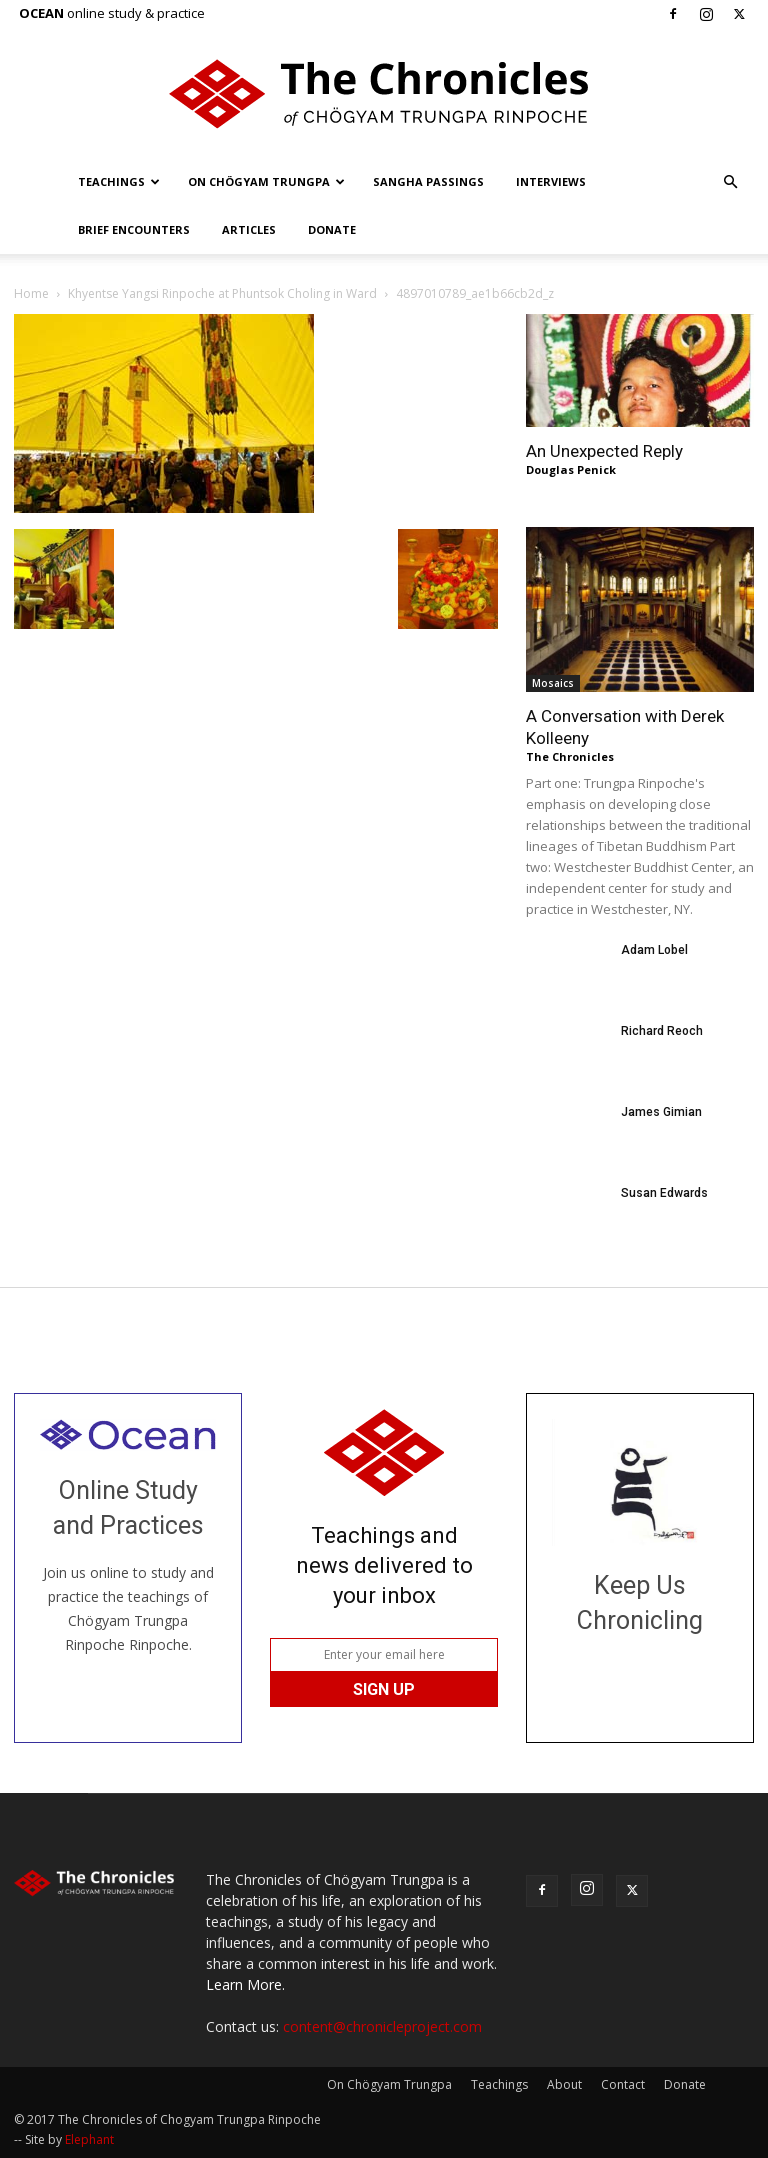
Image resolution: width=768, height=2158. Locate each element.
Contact (623, 2084)
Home (31, 293)
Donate (332, 229)
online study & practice (112, 13)
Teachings (119, 181)
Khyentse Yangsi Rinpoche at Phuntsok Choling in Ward (222, 293)
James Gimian (661, 1112)
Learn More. (245, 1984)
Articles (249, 229)
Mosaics (553, 683)
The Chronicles (570, 756)
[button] (730, 182)
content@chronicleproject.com (382, 2026)
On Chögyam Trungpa (266, 181)
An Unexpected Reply (604, 451)
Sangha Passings (428, 181)
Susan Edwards (664, 1193)
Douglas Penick (571, 469)
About (564, 2084)
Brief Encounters (134, 229)
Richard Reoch (662, 1031)
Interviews (551, 181)
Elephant (89, 2139)
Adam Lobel (654, 950)
